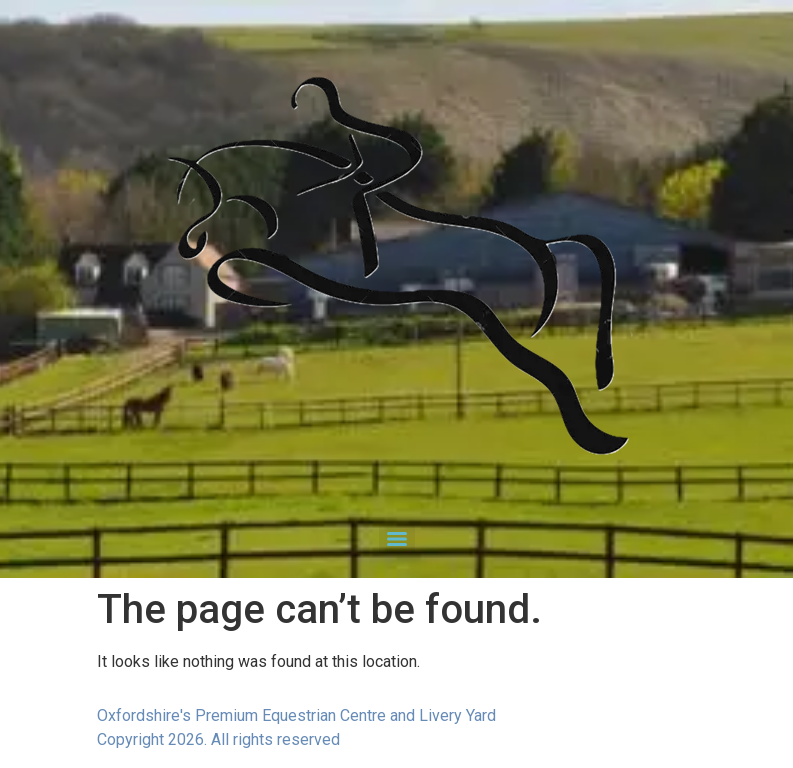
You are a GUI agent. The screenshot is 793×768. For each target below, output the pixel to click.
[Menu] (397, 539)
